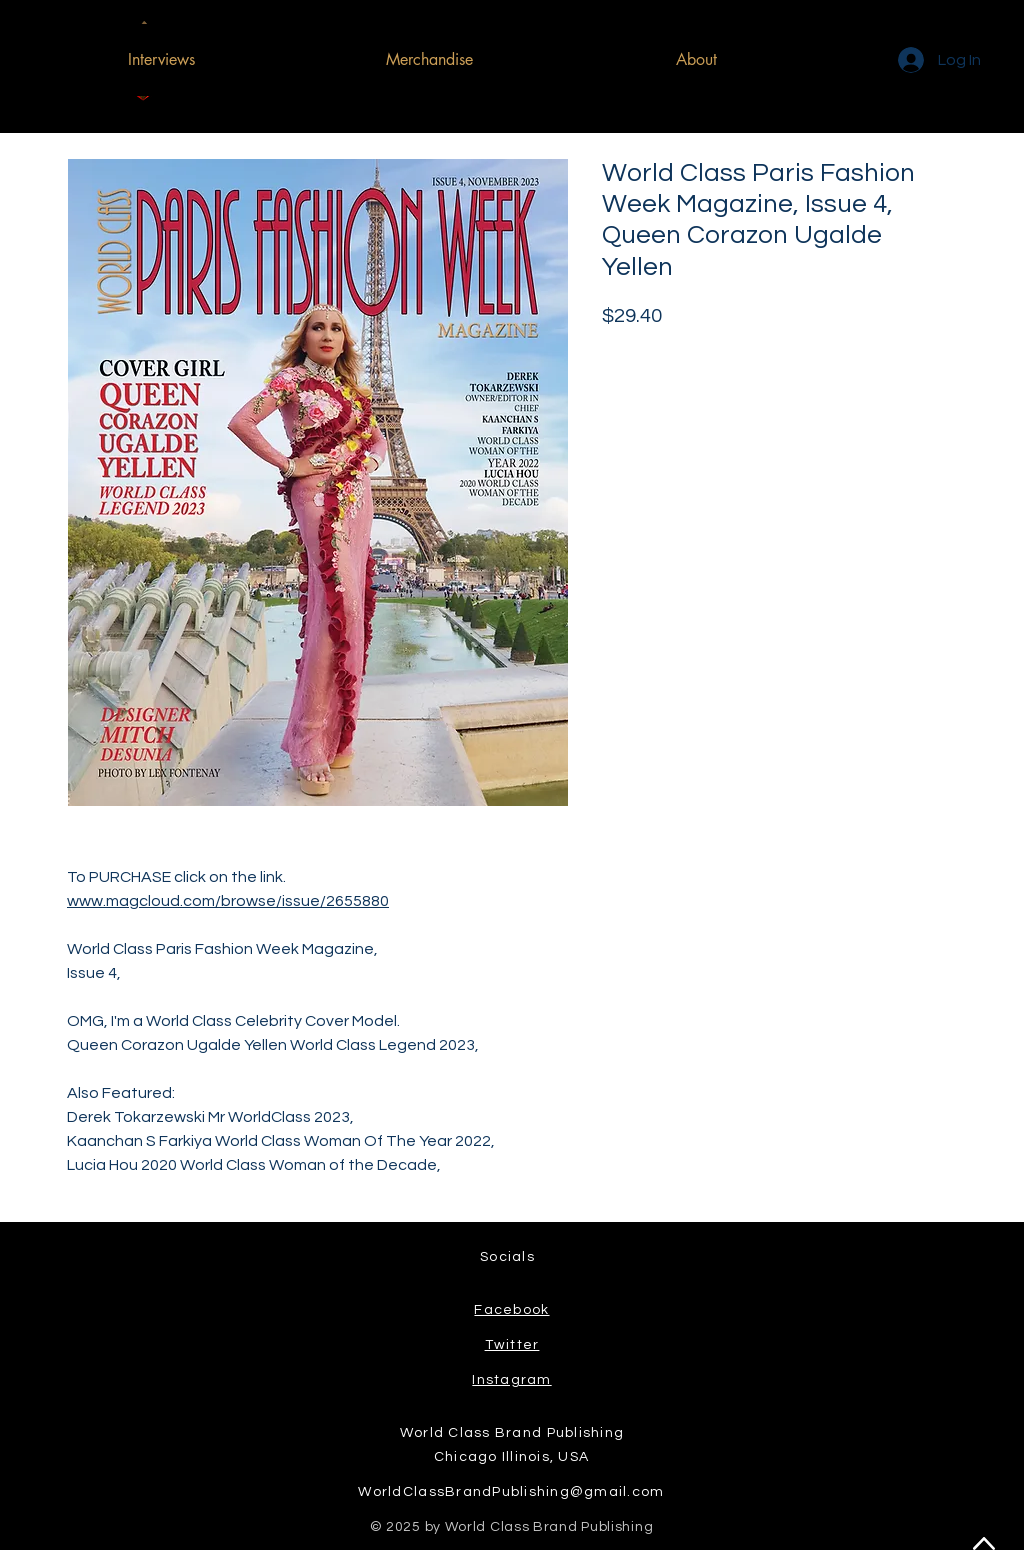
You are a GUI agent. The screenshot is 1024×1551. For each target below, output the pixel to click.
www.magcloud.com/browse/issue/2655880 (228, 901)
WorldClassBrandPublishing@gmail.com (511, 1492)
